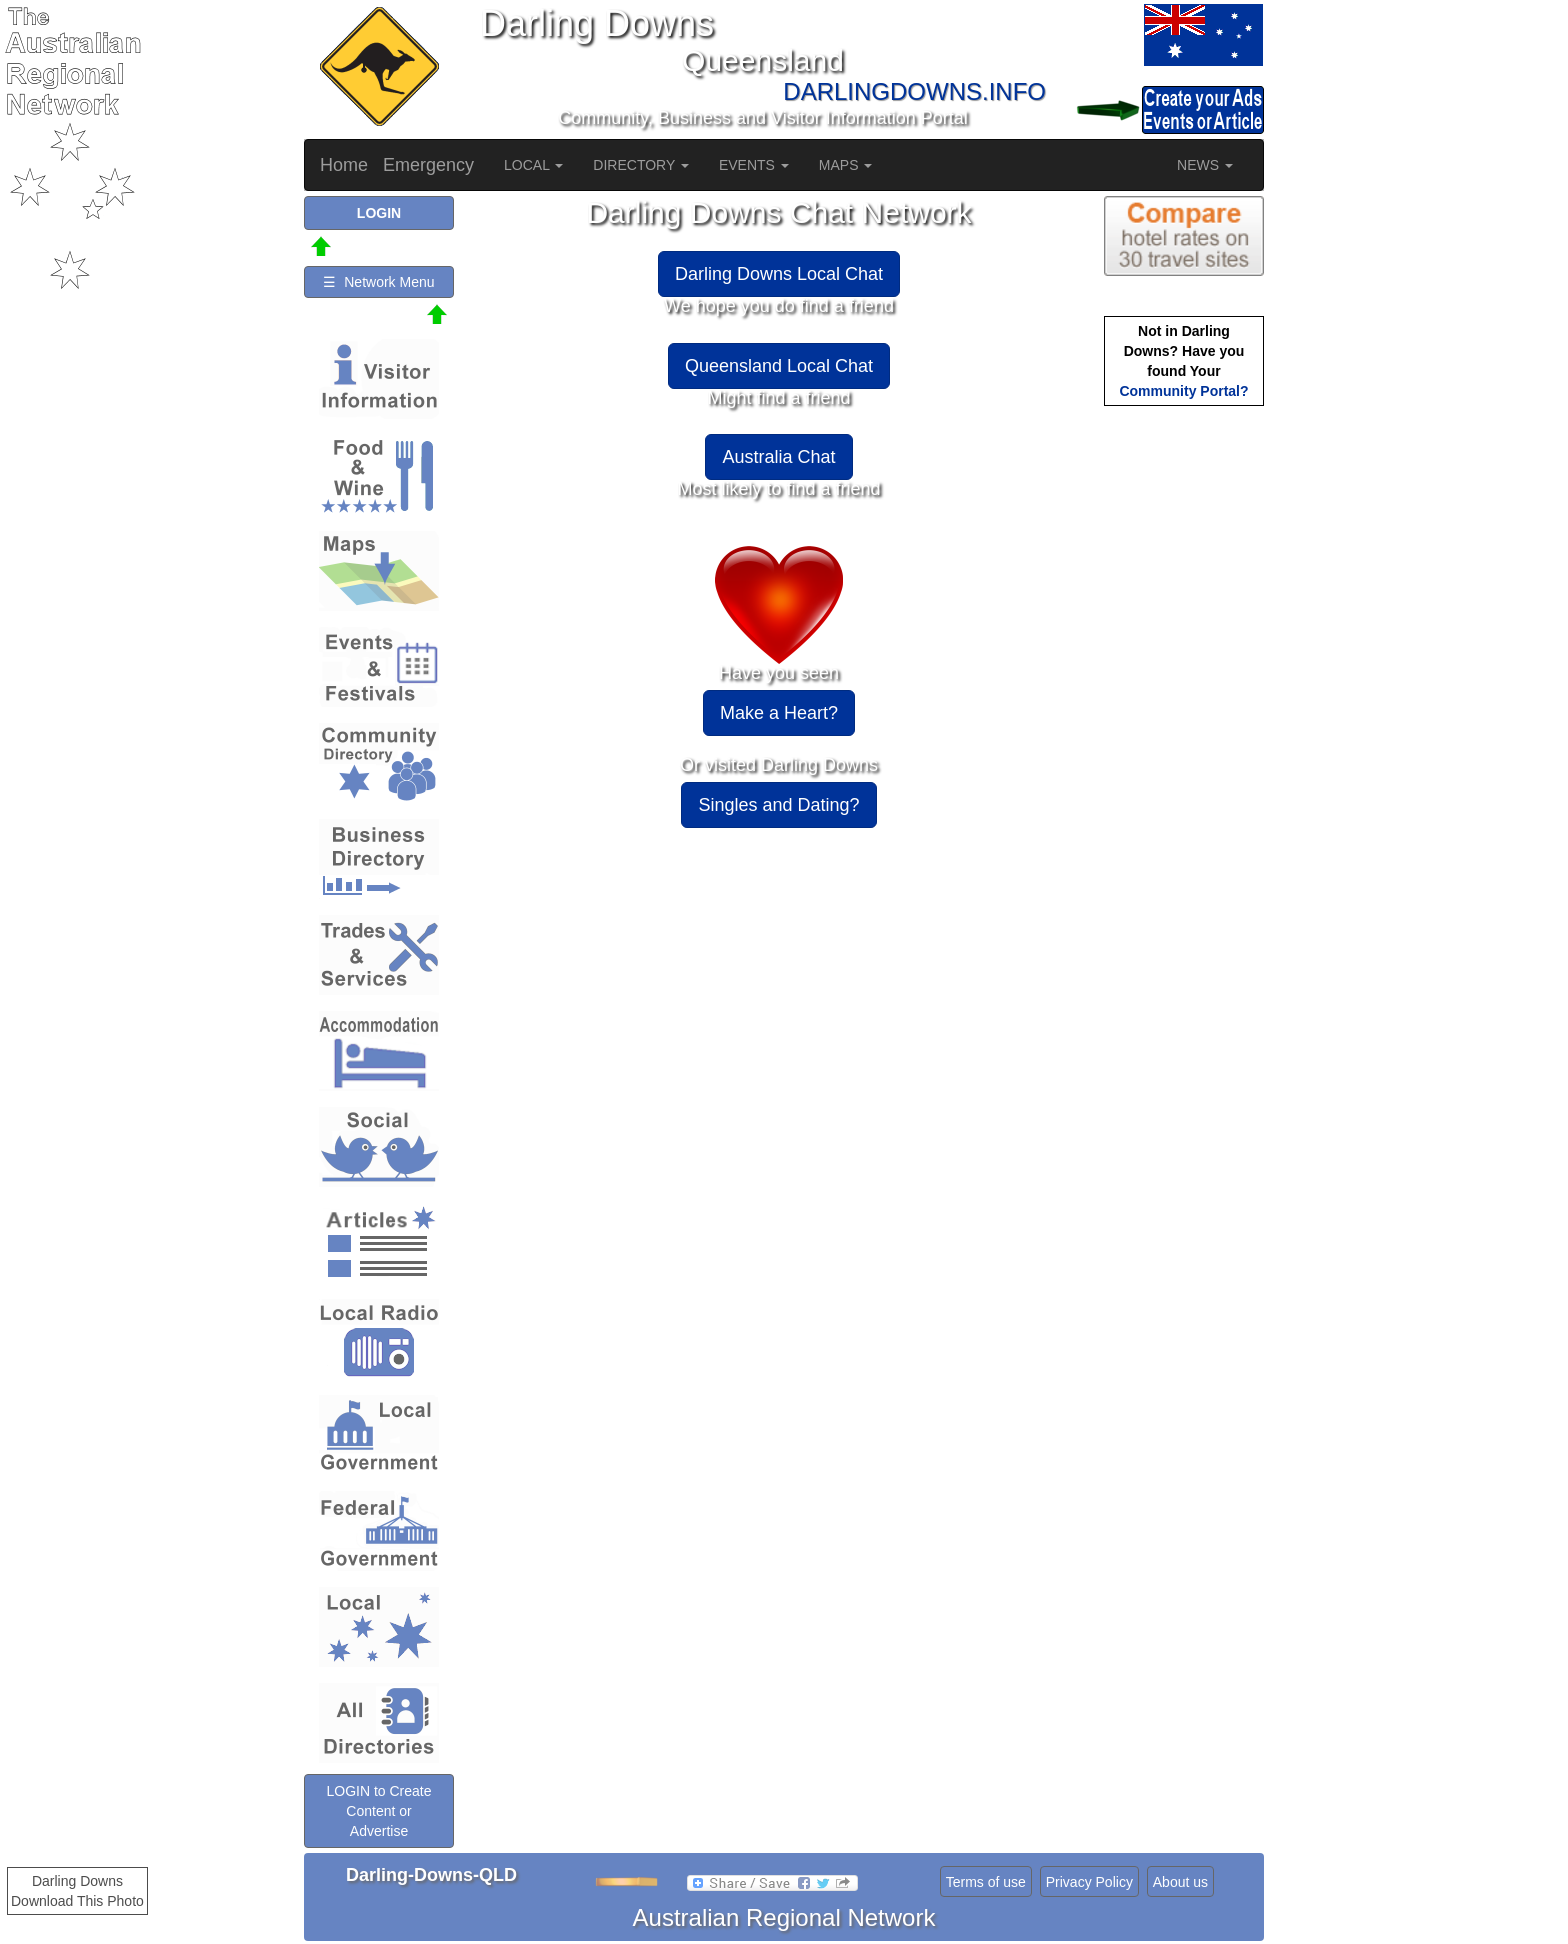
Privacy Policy (1089, 1882)
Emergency (428, 165)
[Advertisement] (1184, 726)
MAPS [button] (846, 165)
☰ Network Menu (378, 282)
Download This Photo (77, 1901)
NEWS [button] (1205, 165)
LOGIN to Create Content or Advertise (378, 1811)
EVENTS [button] (754, 165)
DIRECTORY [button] (641, 165)
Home (344, 165)
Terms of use (986, 1882)
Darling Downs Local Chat (779, 274)
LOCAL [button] (533, 165)
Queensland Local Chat (779, 366)
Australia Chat (778, 457)
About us (1180, 1882)
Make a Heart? (779, 713)
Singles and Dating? (778, 805)
